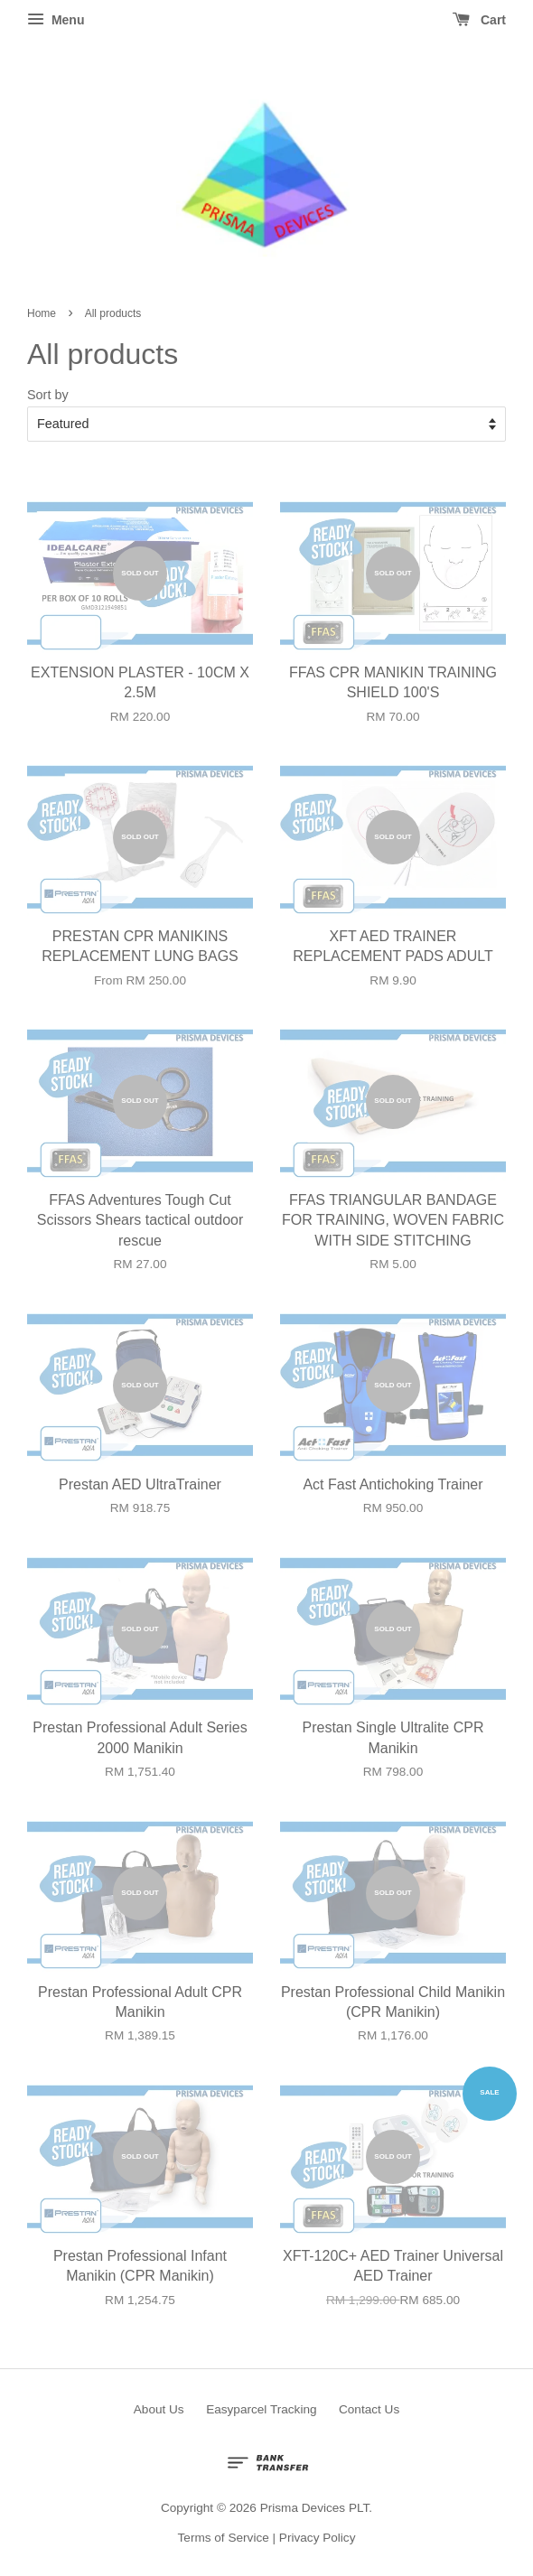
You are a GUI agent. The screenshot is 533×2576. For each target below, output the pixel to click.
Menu (55, 20)
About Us (159, 2409)
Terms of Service (223, 2537)
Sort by (48, 394)
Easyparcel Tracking (261, 2409)
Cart (479, 20)
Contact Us (369, 2409)
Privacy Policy (317, 2537)
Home (41, 313)
